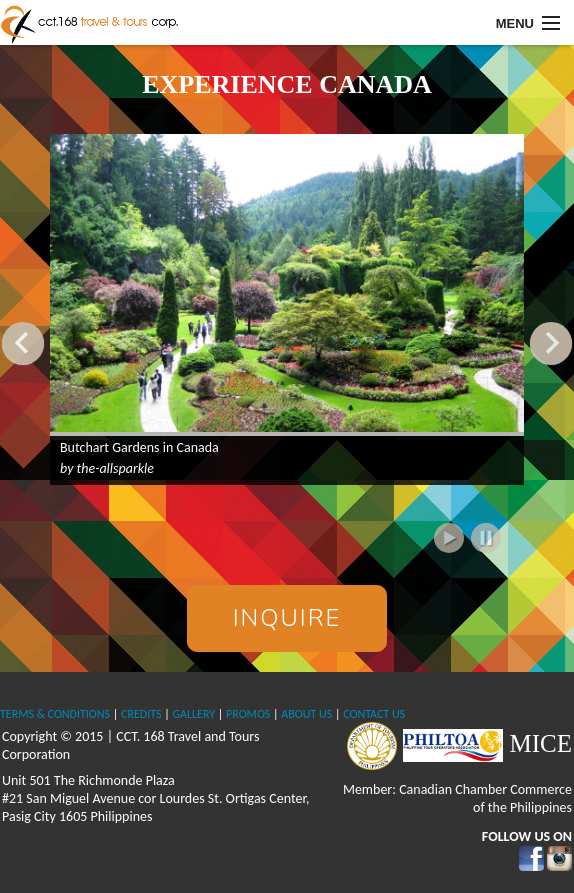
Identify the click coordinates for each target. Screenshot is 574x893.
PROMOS (248, 714)
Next (551, 343)
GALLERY (193, 714)
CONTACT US (374, 714)
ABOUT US (306, 714)
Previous (23, 343)
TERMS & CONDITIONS (55, 714)
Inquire (287, 618)
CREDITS (141, 714)
